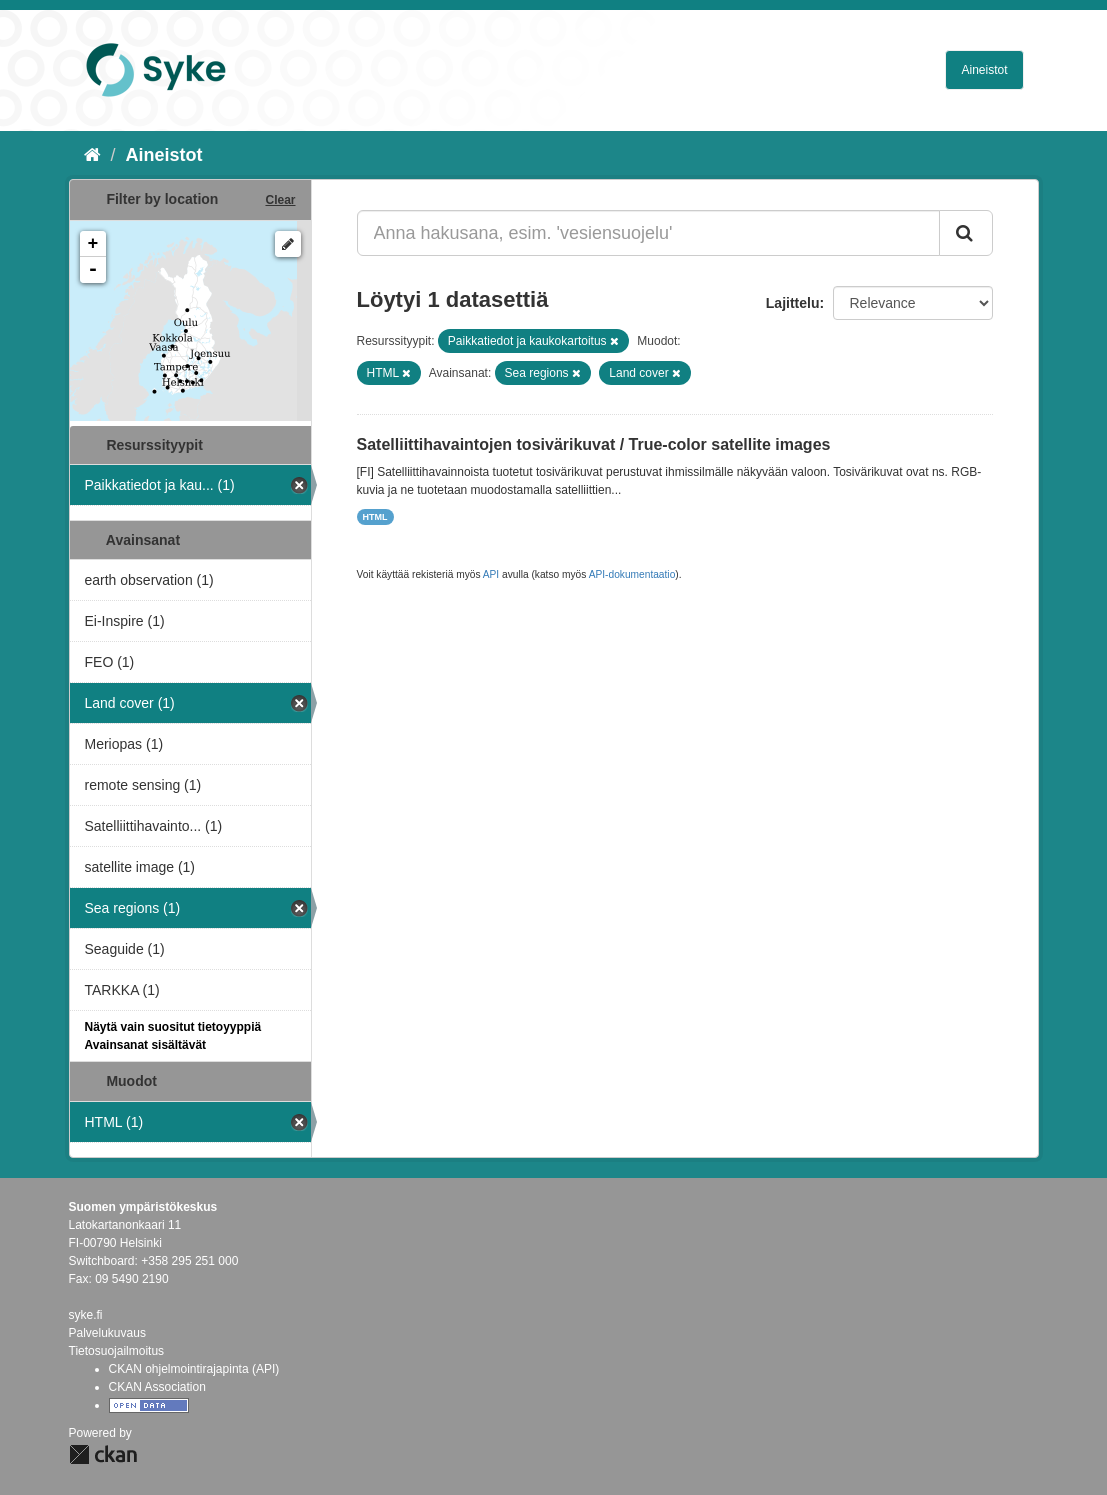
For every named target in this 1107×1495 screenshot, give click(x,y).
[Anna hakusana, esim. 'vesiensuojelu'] (648, 233)
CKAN (103, 1454)
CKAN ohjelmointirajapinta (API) (194, 1369)
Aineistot (984, 70)
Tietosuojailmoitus (117, 1351)
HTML (375, 517)
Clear (280, 200)
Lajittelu (793, 303)
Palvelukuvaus (107, 1333)
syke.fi (86, 1315)
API (491, 574)
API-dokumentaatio (632, 574)
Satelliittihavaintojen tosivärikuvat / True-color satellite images (594, 444)
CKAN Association (157, 1387)
